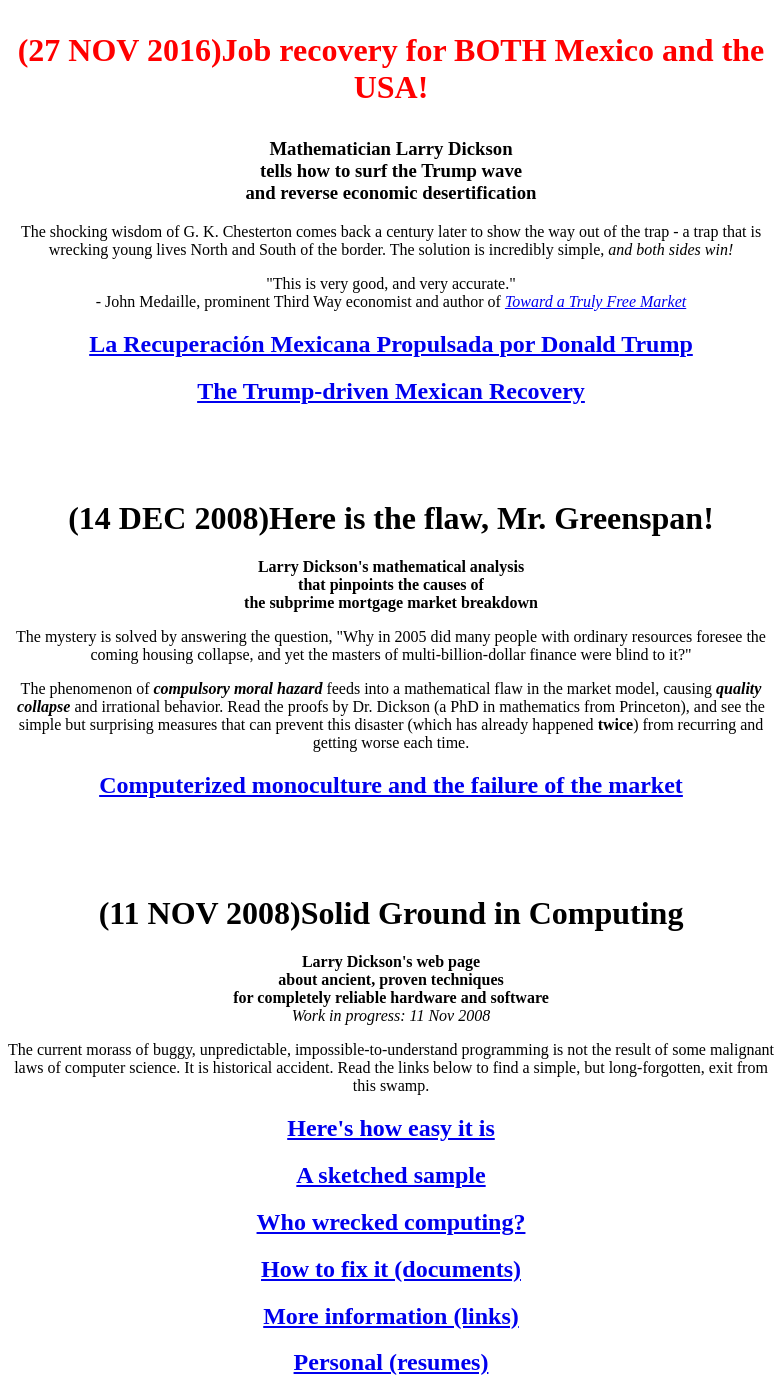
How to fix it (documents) (391, 1269)
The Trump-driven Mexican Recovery (391, 391)
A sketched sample (390, 1175)
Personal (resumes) (391, 1362)
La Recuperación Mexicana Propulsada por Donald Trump (391, 344)
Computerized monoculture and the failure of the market (391, 785)
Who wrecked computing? (391, 1222)
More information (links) (391, 1316)
